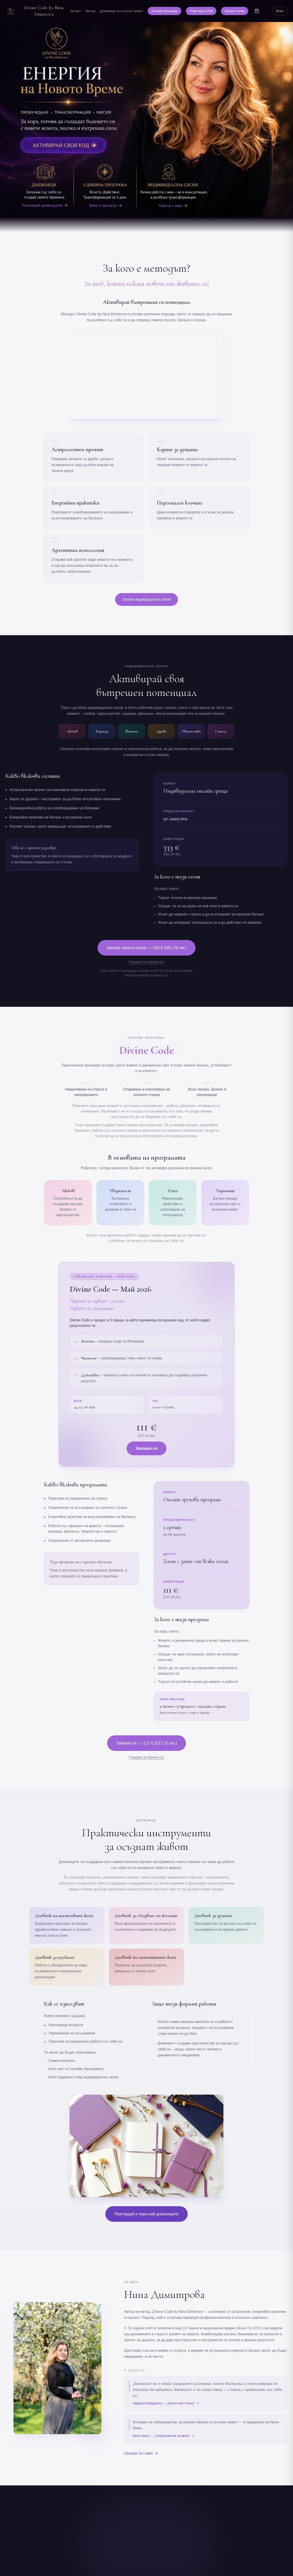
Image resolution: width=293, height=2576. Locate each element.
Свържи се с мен (141, 2453)
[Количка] (257, 11)
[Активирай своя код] (63, 145)
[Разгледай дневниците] (46, 186)
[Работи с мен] (168, 186)
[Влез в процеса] (106, 186)
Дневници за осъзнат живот (121, 11)
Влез (280, 11)
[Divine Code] (37, 11)
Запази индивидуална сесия (146, 599)
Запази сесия (234, 11)
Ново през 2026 (201, 11)
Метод (90, 11)
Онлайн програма (164, 11)
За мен (75, 11)
